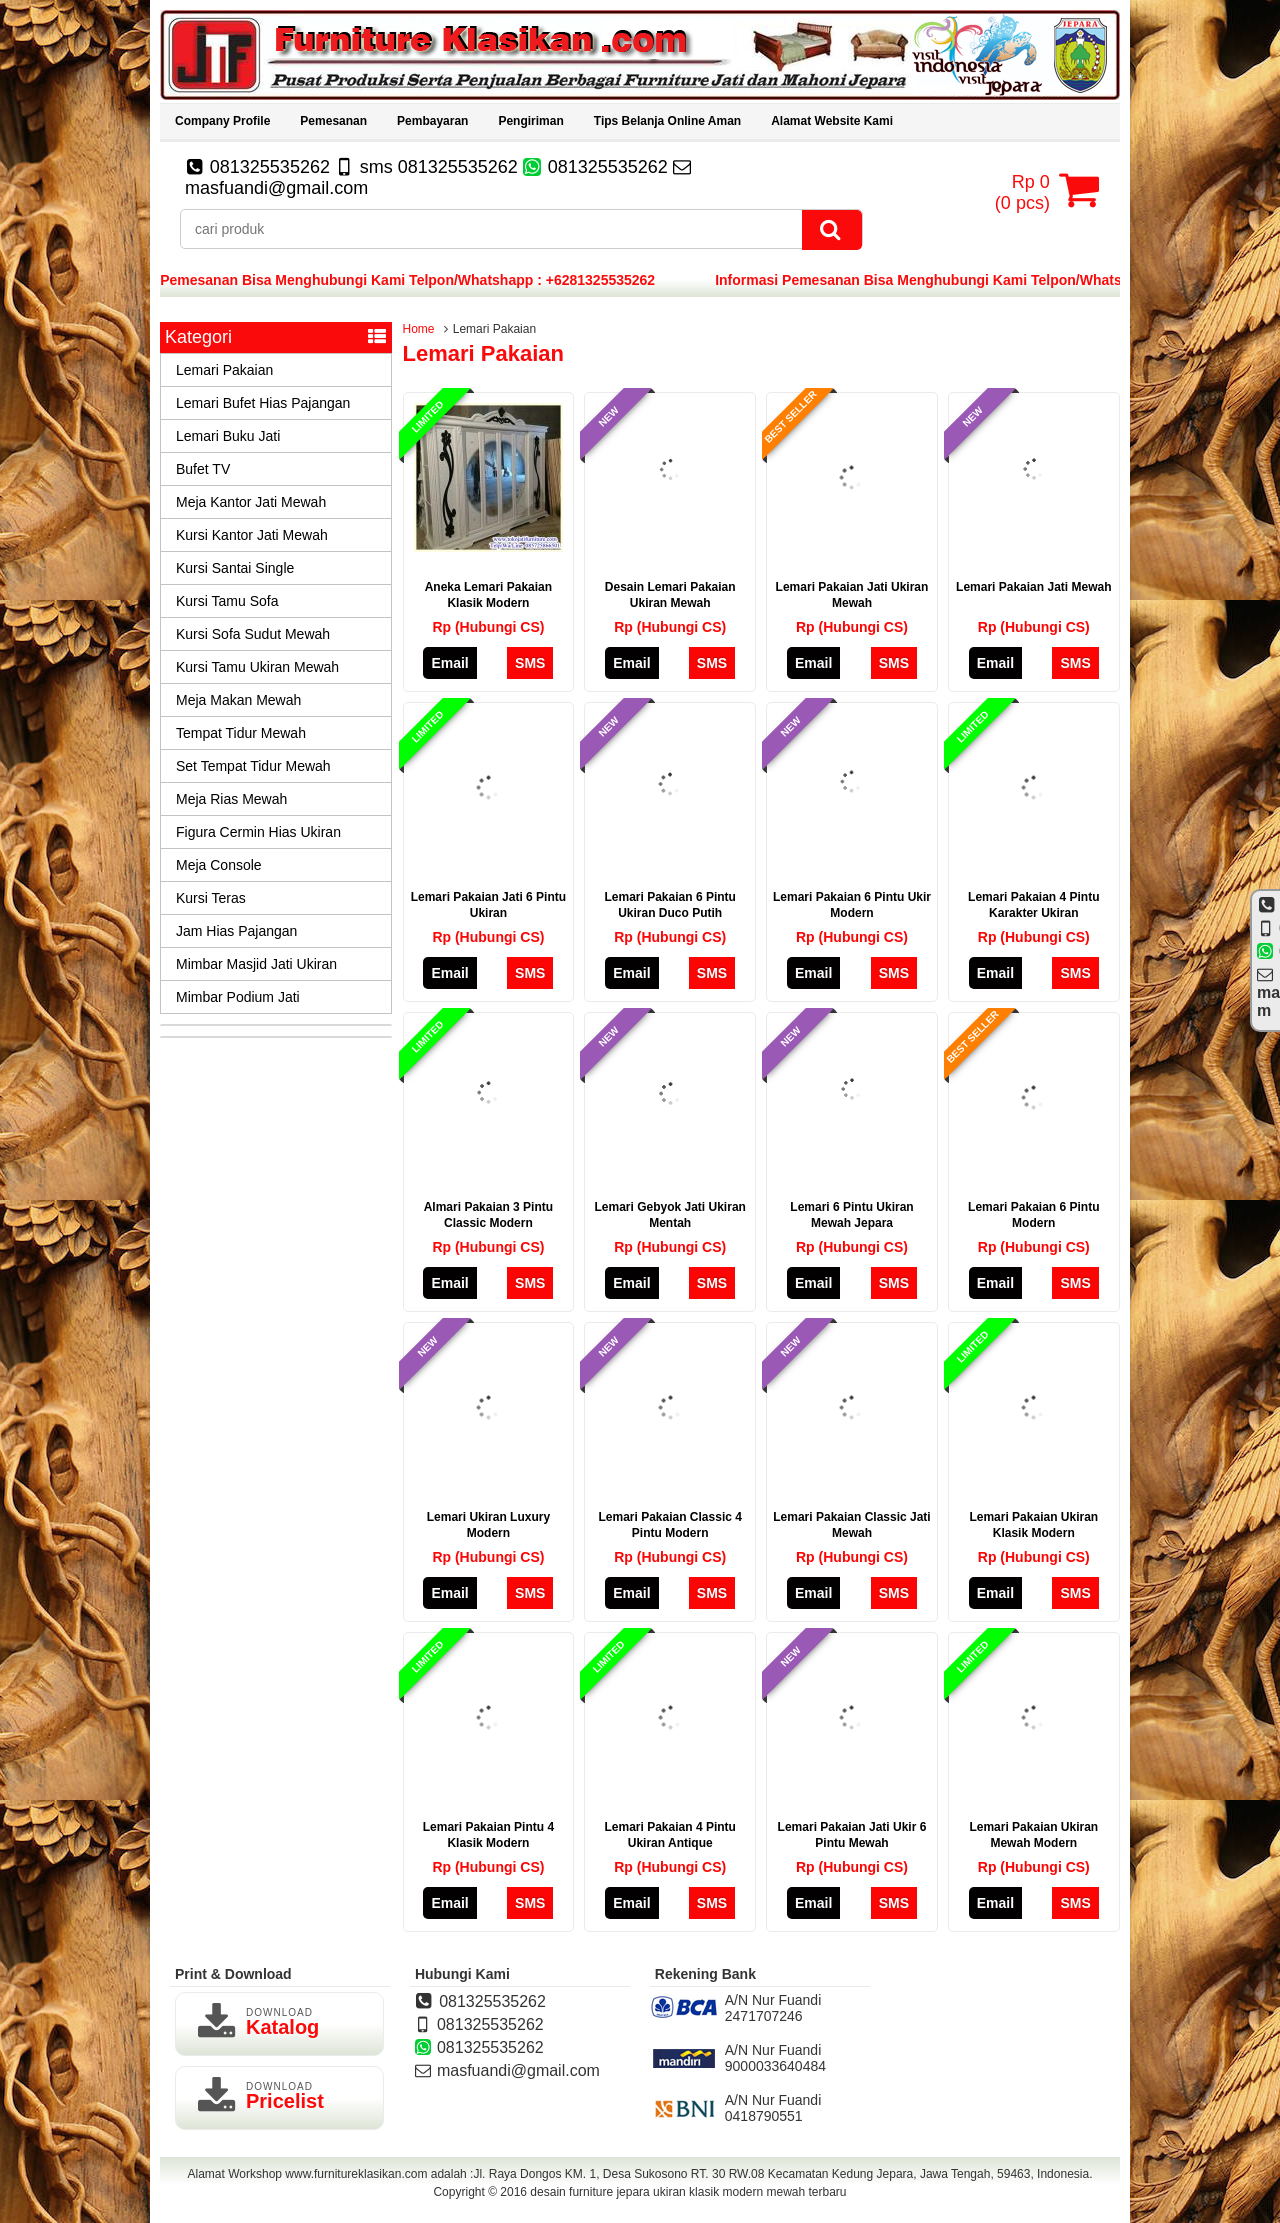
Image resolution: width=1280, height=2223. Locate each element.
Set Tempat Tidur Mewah (253, 766)
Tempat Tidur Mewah (241, 733)
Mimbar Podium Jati (238, 997)
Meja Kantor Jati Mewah (251, 502)
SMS (530, 663)
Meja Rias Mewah (231, 799)
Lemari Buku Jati (228, 436)
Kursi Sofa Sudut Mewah (253, 634)
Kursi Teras (211, 898)
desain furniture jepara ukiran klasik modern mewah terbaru (688, 2192)
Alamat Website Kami (832, 121)
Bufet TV (203, 469)
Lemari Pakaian (224, 370)
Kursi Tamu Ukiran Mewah (257, 667)
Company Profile (222, 121)
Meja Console (219, 865)
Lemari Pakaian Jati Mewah (1033, 587)
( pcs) (1025, 190)
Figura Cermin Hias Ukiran (258, 832)
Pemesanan (333, 121)
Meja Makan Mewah (238, 700)
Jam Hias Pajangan (236, 931)
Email (449, 663)
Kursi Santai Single (235, 568)
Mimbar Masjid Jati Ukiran (256, 964)
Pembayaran (432, 121)
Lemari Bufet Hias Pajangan (263, 403)
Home (419, 329)
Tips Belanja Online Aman (667, 121)
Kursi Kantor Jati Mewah (252, 535)
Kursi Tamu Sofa (227, 601)
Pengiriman (530, 121)
